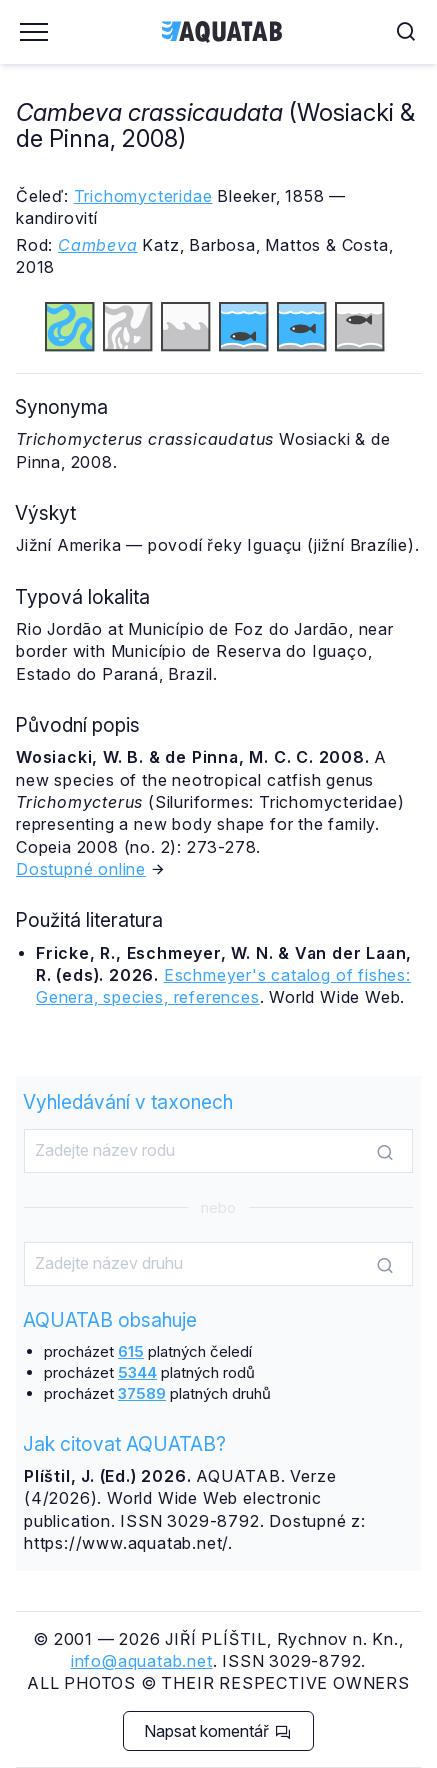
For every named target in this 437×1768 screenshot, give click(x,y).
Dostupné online (81, 869)
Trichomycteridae (143, 196)
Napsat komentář (217, 1731)
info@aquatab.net (142, 1661)
